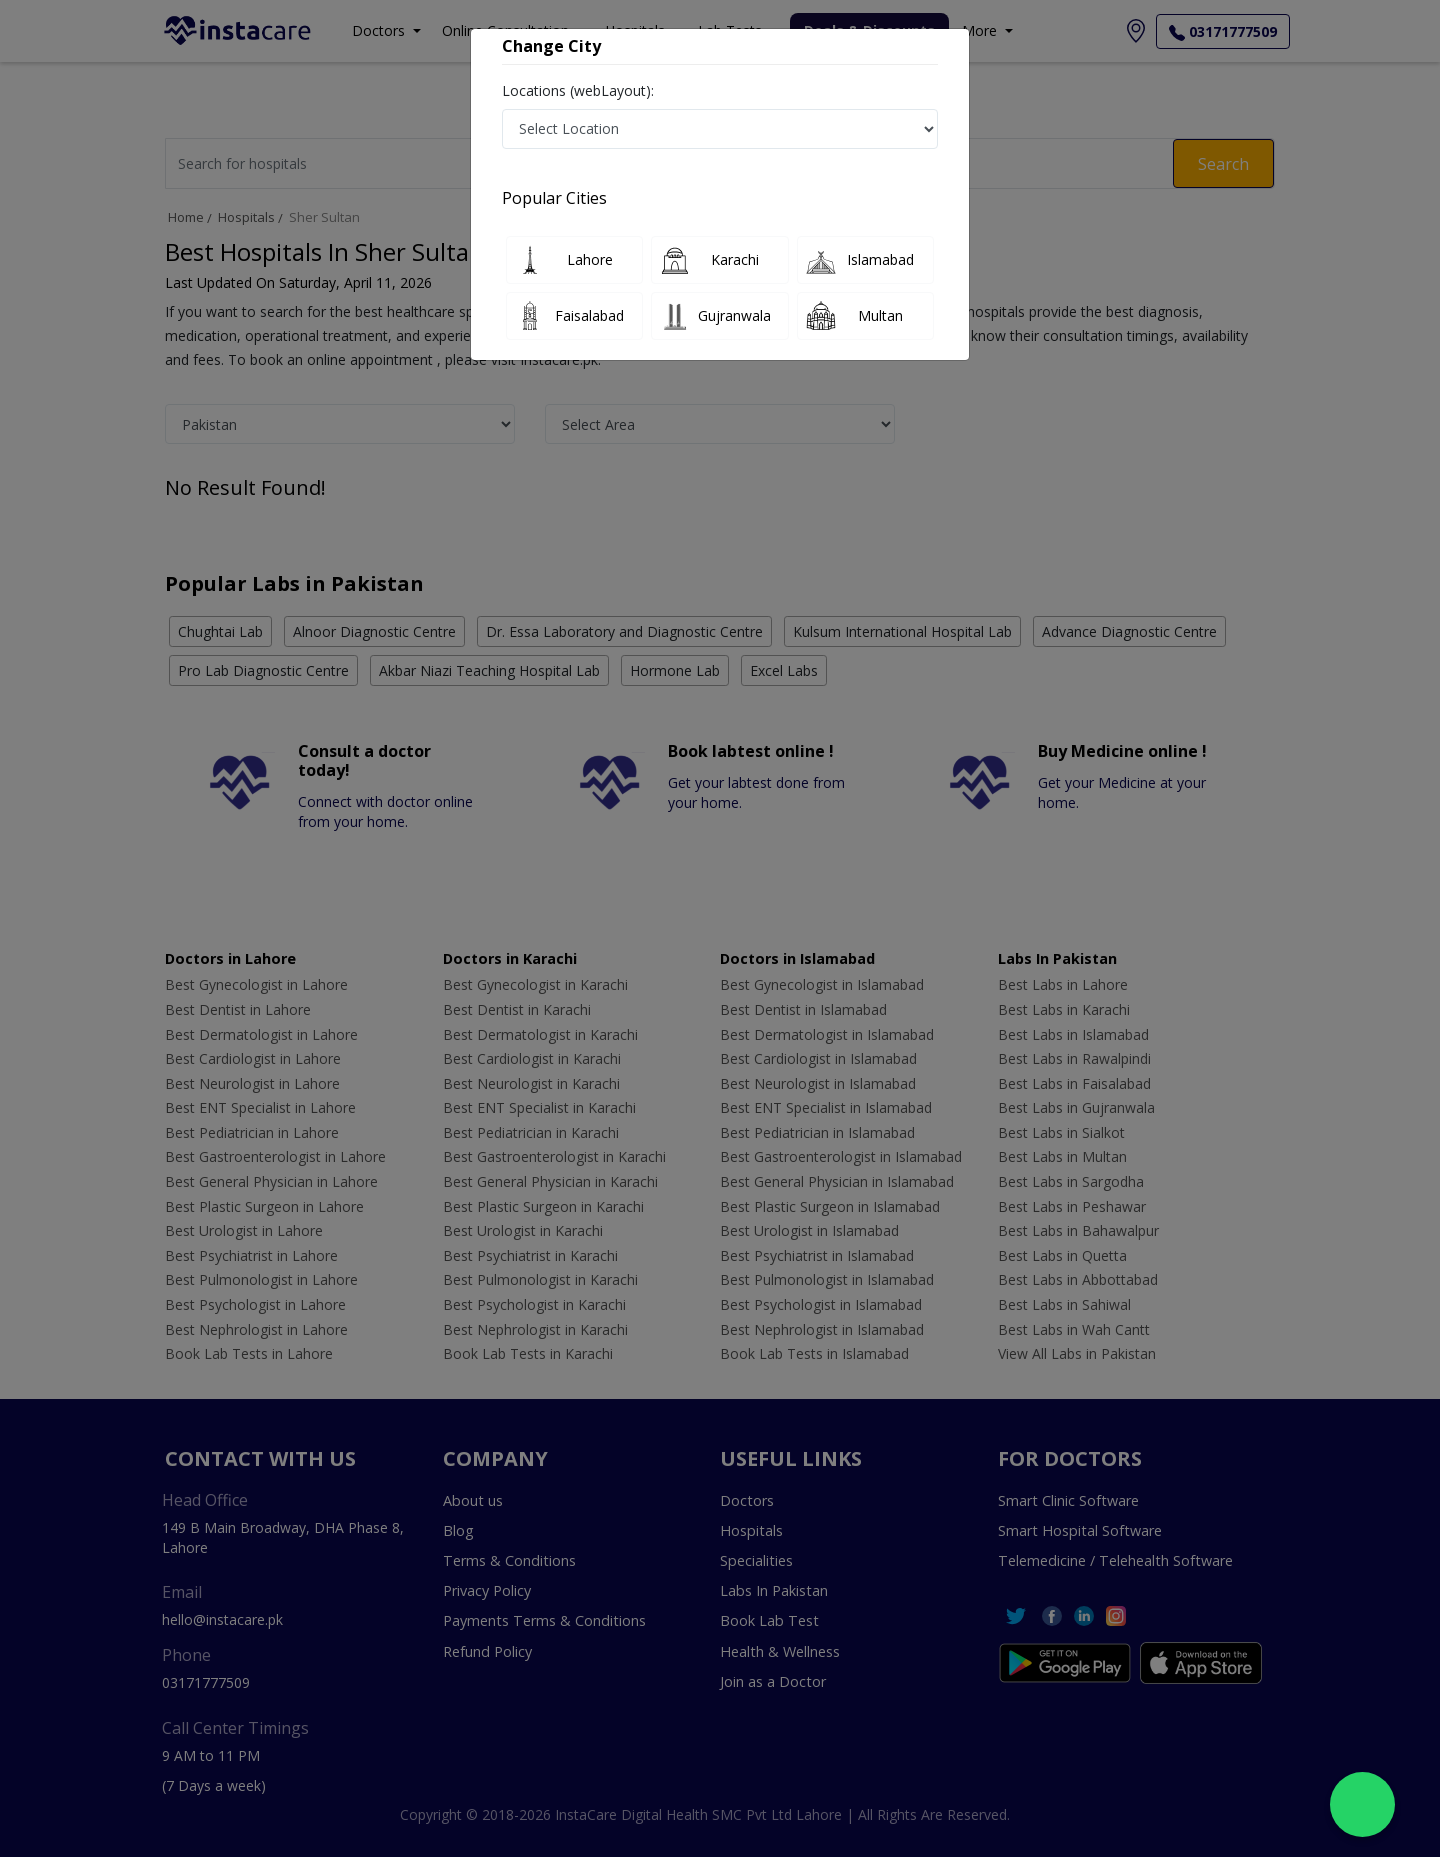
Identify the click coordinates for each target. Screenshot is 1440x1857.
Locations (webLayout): (578, 90)
